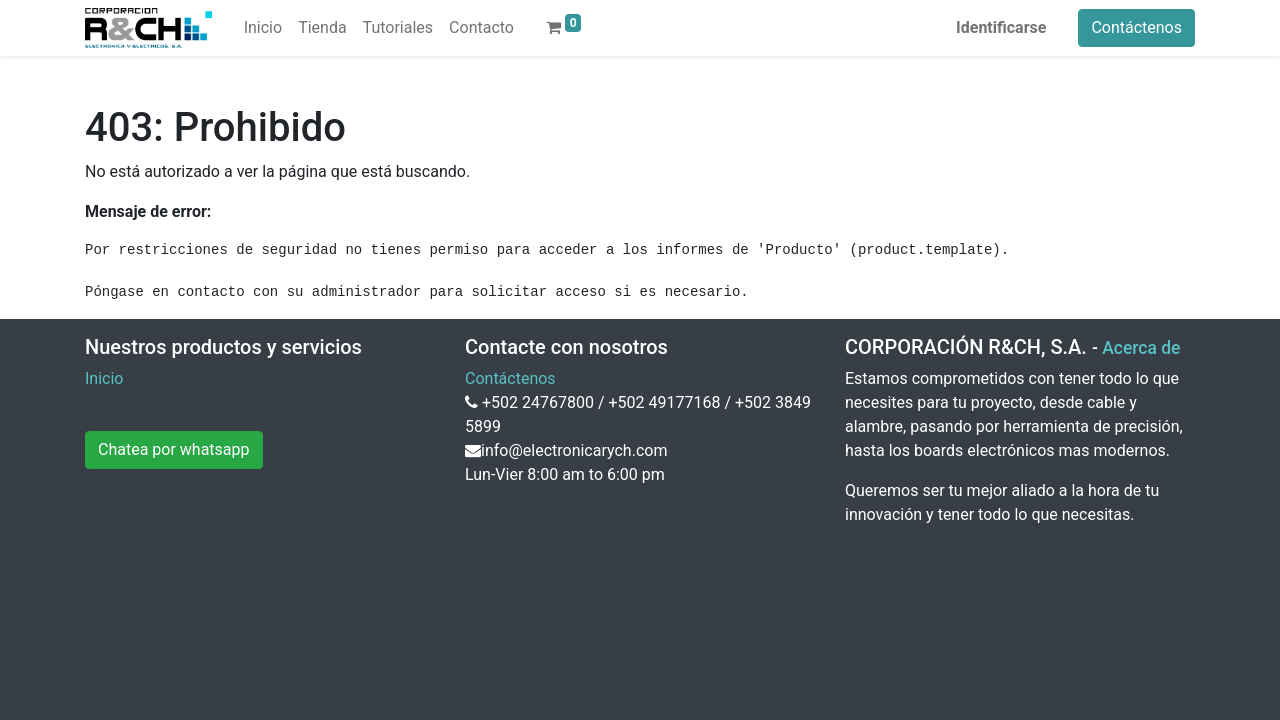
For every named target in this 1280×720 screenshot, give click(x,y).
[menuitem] (263, 28)
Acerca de (1141, 348)
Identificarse (1001, 27)
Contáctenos (1136, 27)
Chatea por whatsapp (174, 449)
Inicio (104, 378)
